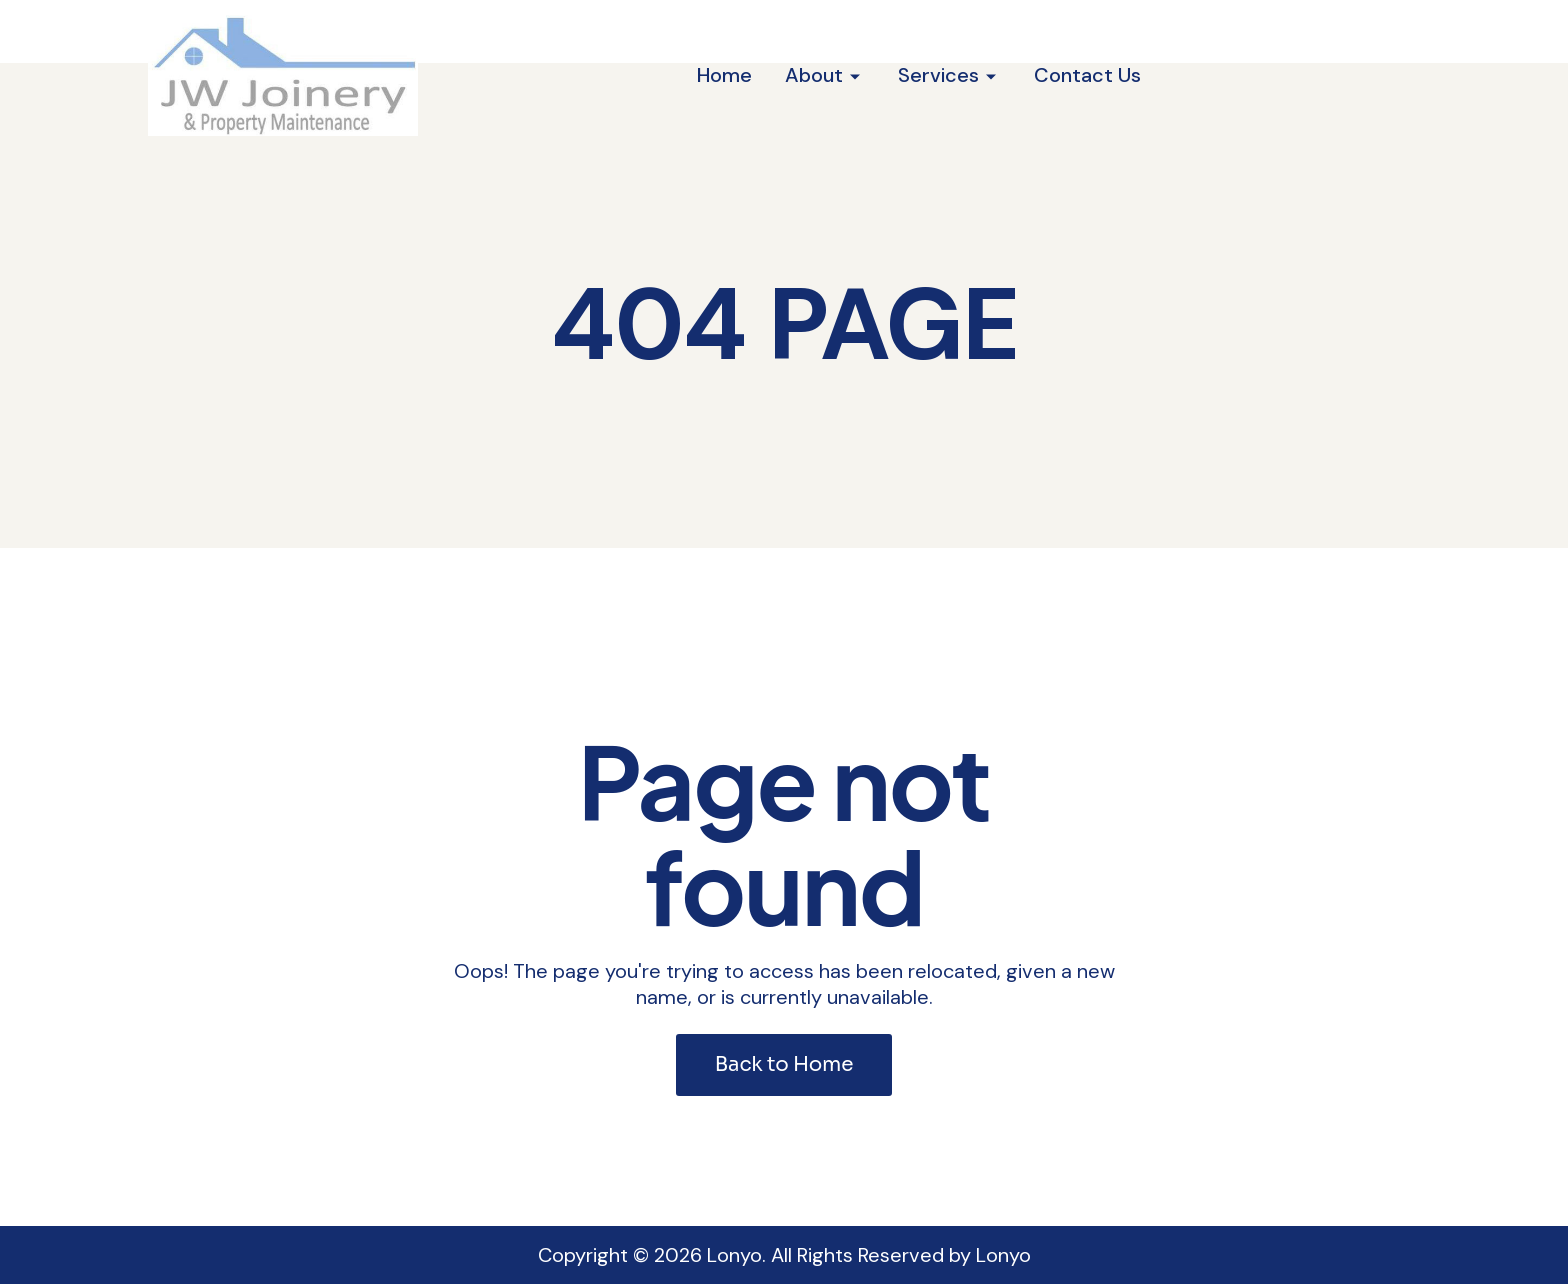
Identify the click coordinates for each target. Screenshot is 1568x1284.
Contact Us (1087, 75)
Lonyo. (736, 1255)
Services (938, 75)
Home (724, 75)
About (814, 75)
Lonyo (1003, 1255)
